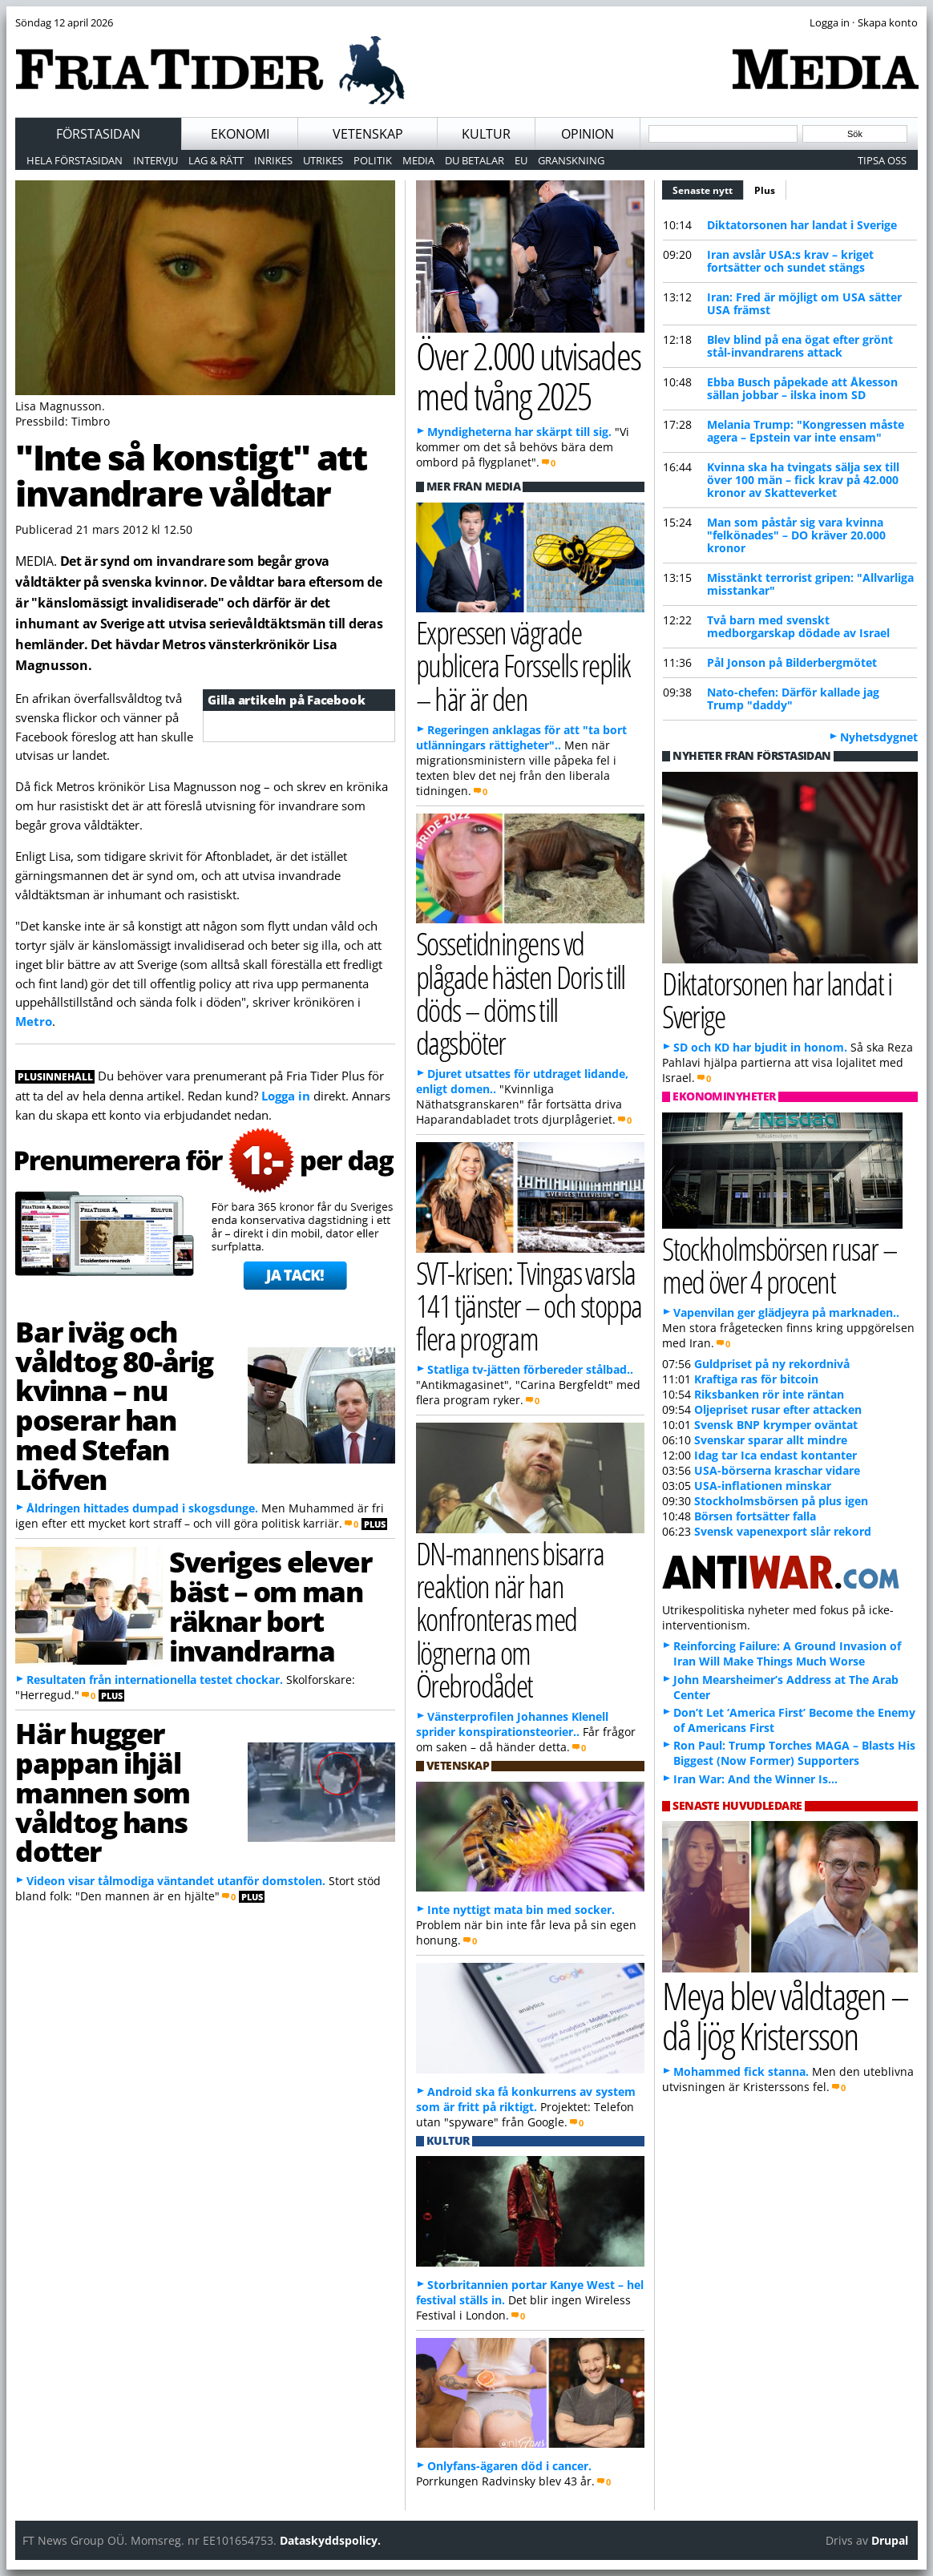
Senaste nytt (708, 188)
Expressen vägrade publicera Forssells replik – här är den (523, 665)
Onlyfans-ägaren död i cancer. (509, 2465)
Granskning (571, 160)
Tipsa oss (882, 160)
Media (418, 160)
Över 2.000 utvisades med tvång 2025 (528, 375)
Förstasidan (98, 134)
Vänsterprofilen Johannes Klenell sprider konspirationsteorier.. (512, 1724)
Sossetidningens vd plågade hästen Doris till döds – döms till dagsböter (520, 993)
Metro (33, 1021)
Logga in (285, 1096)
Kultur (486, 134)
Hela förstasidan (74, 160)
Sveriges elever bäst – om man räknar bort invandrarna (270, 1605)
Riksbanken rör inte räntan (769, 1394)
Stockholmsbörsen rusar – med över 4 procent (779, 1264)
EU (521, 160)
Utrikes (323, 160)
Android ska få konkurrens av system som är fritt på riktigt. (526, 2099)
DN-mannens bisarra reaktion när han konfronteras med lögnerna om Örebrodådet (510, 1619)
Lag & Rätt (216, 160)
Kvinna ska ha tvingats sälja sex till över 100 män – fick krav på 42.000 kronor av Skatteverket (803, 479)
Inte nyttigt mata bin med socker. (521, 1909)
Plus (764, 190)
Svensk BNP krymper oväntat (776, 1424)
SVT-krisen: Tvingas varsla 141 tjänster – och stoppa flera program (529, 1305)
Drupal (889, 2540)
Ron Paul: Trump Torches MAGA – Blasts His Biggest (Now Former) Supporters (794, 1753)
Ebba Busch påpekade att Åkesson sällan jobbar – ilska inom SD (802, 388)
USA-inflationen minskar (762, 1485)
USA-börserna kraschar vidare (777, 1470)
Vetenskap (368, 134)
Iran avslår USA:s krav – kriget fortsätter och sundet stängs (790, 261)
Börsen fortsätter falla (755, 1516)
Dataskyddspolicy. (330, 2540)
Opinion (587, 134)
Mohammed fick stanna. (741, 2071)
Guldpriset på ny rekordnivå (772, 1363)
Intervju (155, 160)
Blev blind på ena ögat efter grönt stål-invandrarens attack (800, 346)
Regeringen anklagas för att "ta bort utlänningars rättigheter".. (521, 737)
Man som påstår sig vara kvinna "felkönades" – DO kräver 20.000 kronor (796, 535)
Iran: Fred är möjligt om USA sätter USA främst (804, 303)
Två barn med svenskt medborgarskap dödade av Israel (798, 626)
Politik (372, 160)
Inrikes (273, 160)
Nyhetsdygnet (879, 737)
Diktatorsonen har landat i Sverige (802, 224)
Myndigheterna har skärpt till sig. (519, 431)
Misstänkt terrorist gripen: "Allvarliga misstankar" (810, 584)
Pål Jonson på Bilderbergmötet (792, 662)
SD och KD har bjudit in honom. (760, 1047)
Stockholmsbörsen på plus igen (781, 1500)
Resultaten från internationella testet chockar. (154, 1679)
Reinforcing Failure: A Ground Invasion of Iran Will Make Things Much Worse (787, 1653)
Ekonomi (240, 134)
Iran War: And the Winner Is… (755, 1779)
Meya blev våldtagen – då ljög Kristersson (784, 2015)
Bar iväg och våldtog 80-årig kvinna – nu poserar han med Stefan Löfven (113, 1405)
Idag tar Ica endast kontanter (775, 1455)
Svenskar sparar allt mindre (770, 1439)
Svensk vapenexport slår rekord (782, 1531)
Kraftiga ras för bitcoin (756, 1379)
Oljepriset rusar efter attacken (778, 1409)
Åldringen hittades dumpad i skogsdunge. (142, 1508)
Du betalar (474, 160)
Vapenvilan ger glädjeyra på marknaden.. (786, 1312)
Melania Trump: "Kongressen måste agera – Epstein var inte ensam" (805, 431)
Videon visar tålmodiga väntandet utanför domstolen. (175, 1880)
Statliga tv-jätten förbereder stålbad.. (530, 1369)
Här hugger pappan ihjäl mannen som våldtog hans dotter (102, 1792)
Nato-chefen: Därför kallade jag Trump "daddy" (793, 698)
